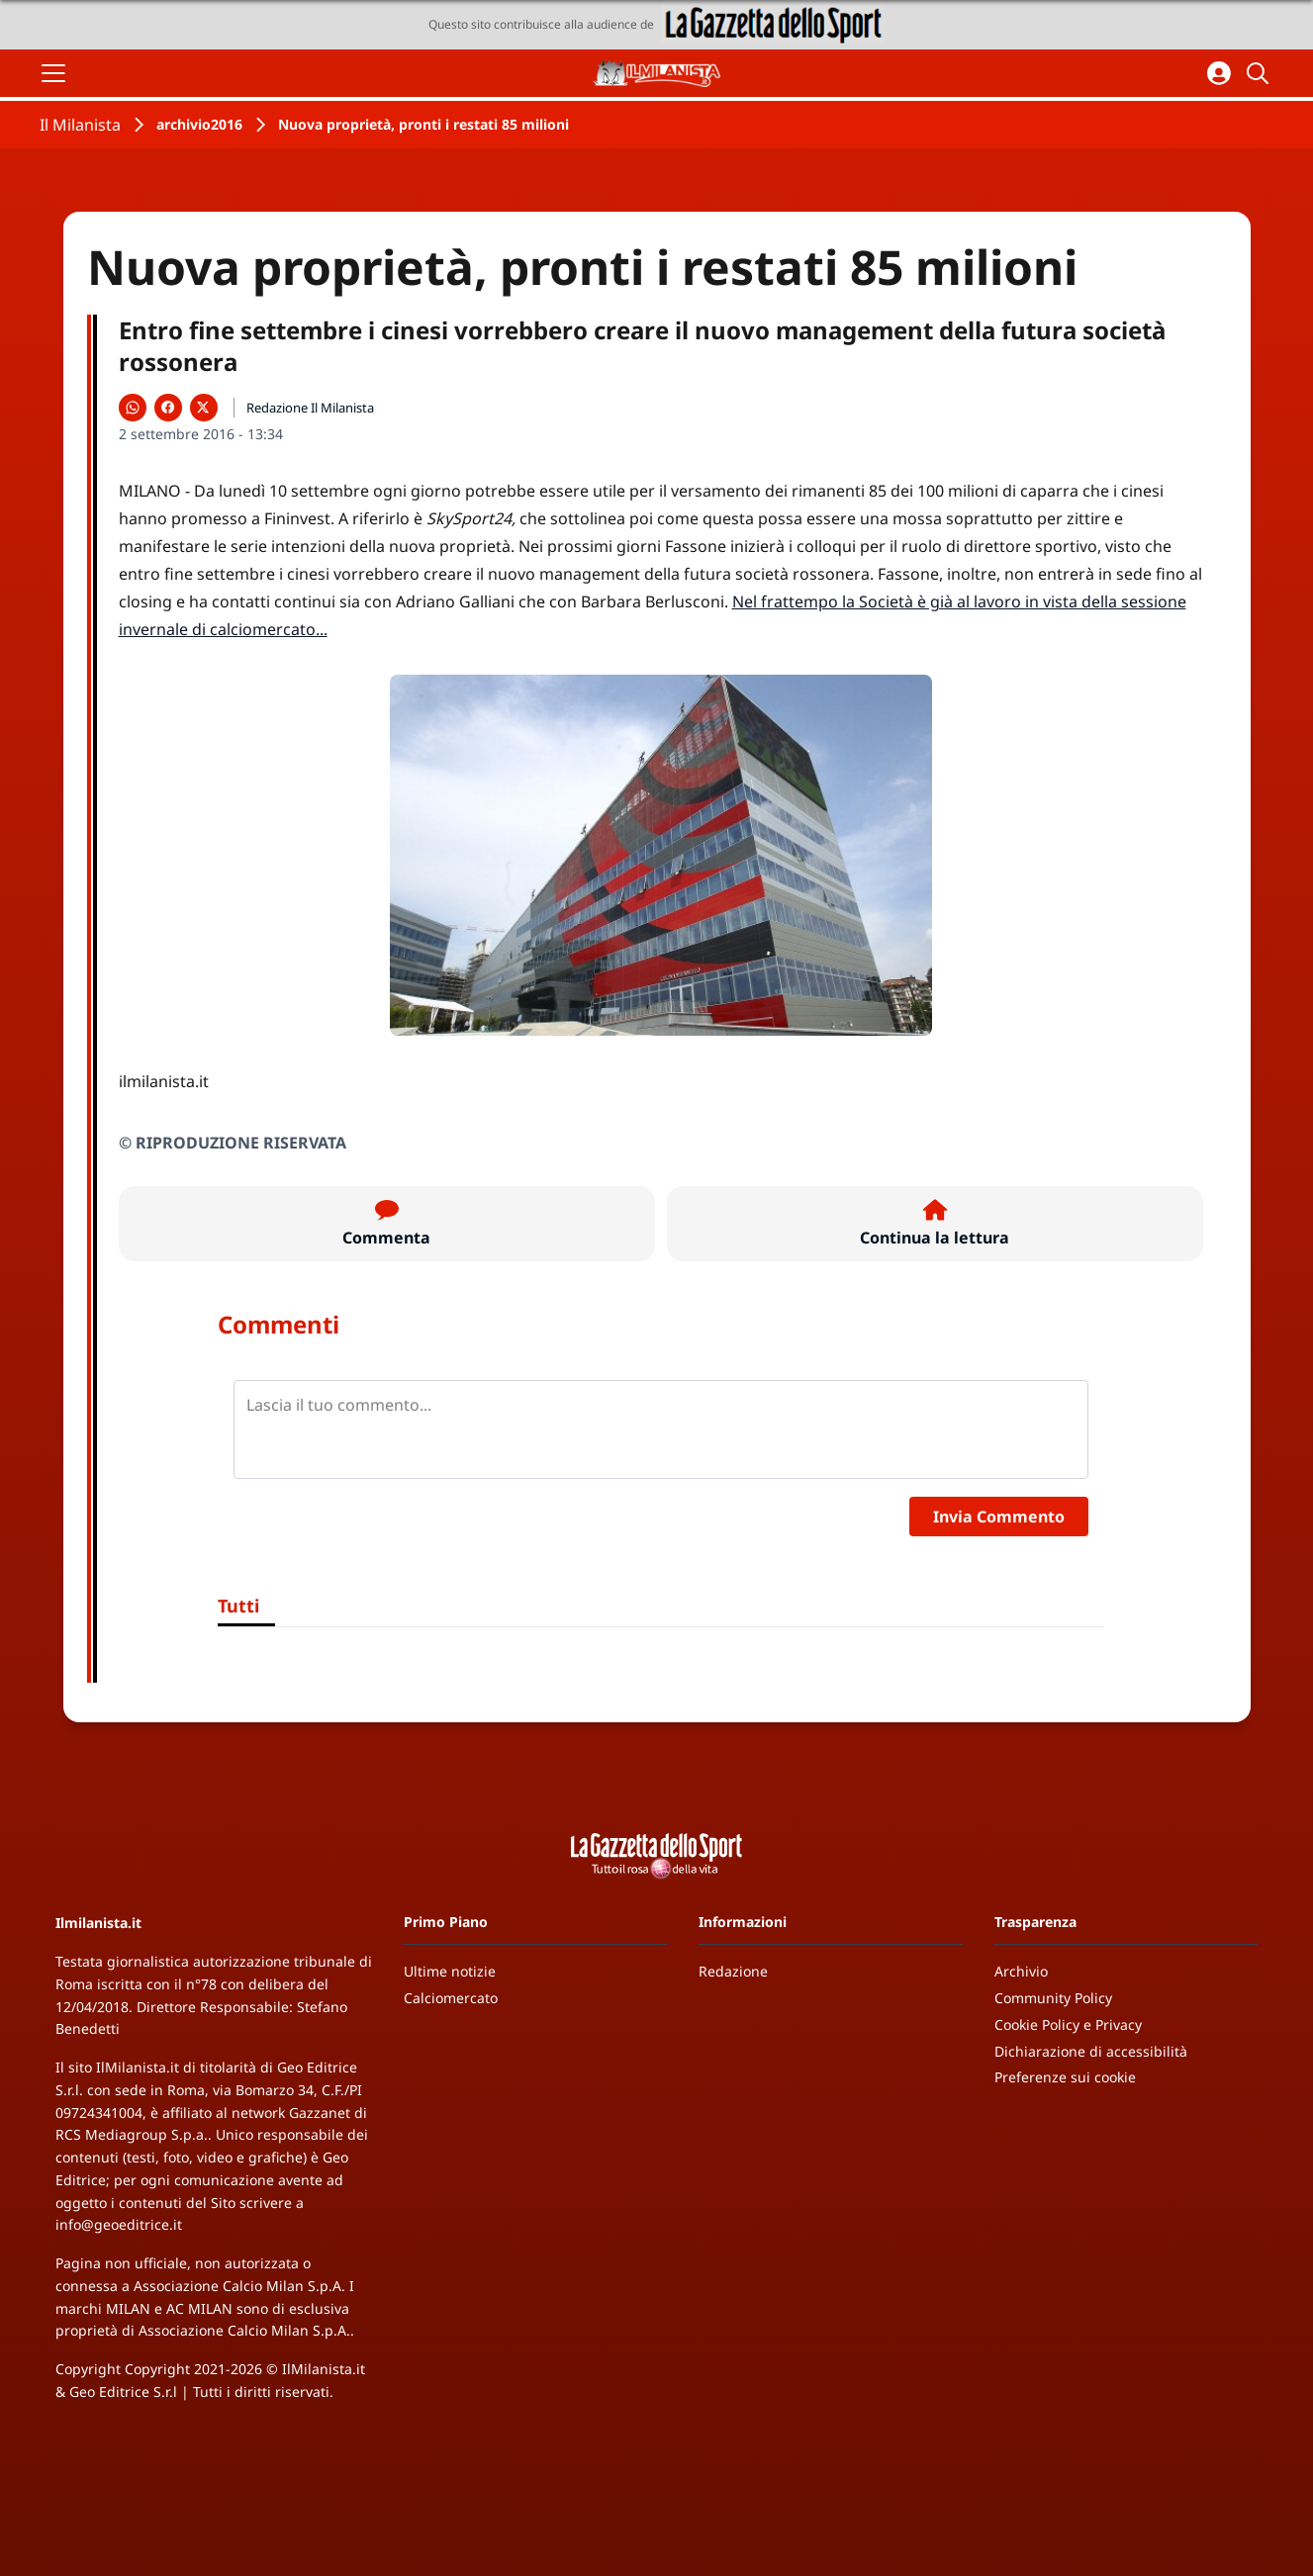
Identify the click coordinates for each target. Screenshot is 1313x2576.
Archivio (1021, 1971)
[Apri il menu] (53, 73)
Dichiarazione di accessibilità (1090, 2051)
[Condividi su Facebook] (168, 407)
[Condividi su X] (204, 407)
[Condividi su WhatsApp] (132, 407)
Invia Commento (999, 1516)
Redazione (733, 1971)
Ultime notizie (450, 1971)
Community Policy (1053, 1997)
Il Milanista (80, 125)
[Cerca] (1260, 73)
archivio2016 (199, 124)
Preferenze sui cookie (1065, 2077)
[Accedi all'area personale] (1219, 73)
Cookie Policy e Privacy (1068, 2024)
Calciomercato (451, 1997)
